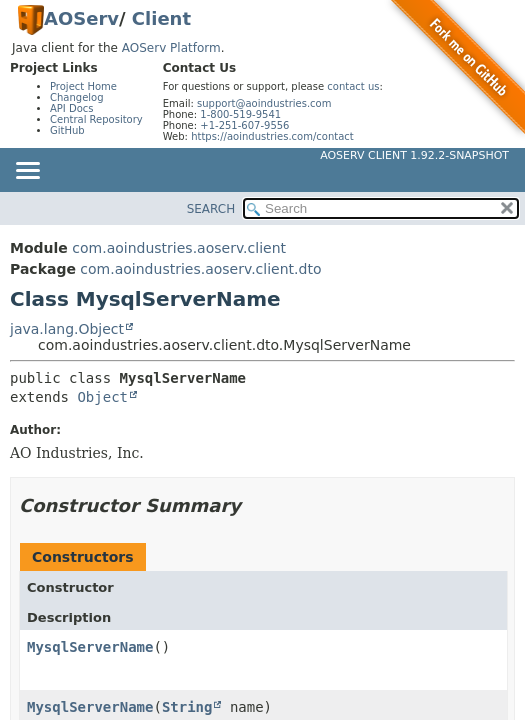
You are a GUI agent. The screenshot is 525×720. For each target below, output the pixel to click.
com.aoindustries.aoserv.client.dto (200, 269)
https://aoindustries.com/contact (272, 136)
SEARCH (211, 209)
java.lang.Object (67, 329)
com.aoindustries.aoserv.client (179, 248)
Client (161, 18)
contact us (353, 86)
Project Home (83, 86)
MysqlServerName (90, 647)
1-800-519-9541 (240, 114)
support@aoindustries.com (264, 103)
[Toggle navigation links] (27, 172)
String (187, 707)
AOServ (81, 18)
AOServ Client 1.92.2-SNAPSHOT (414, 155)
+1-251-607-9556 (244, 125)
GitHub (67, 130)
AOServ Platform (171, 48)
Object (102, 397)
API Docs (72, 108)
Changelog (77, 97)
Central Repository (96, 119)
